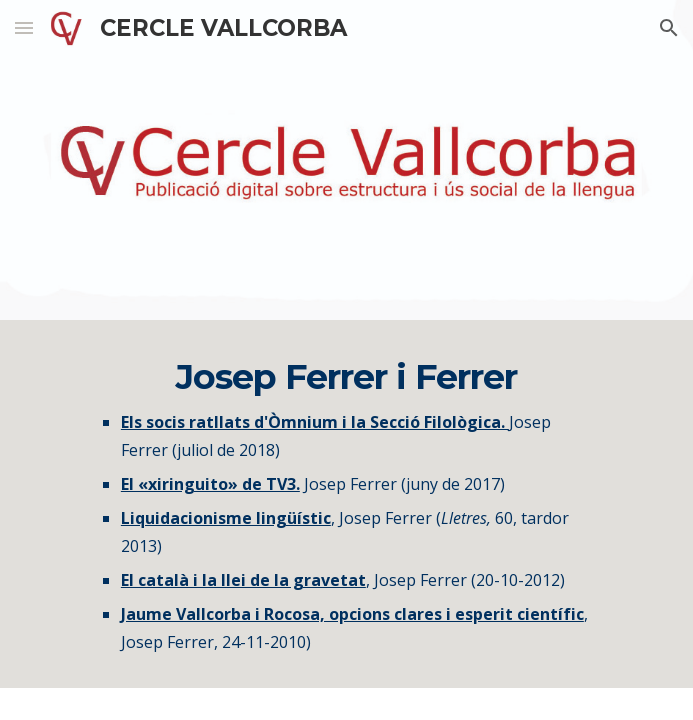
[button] (24, 27)
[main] (346, 504)
